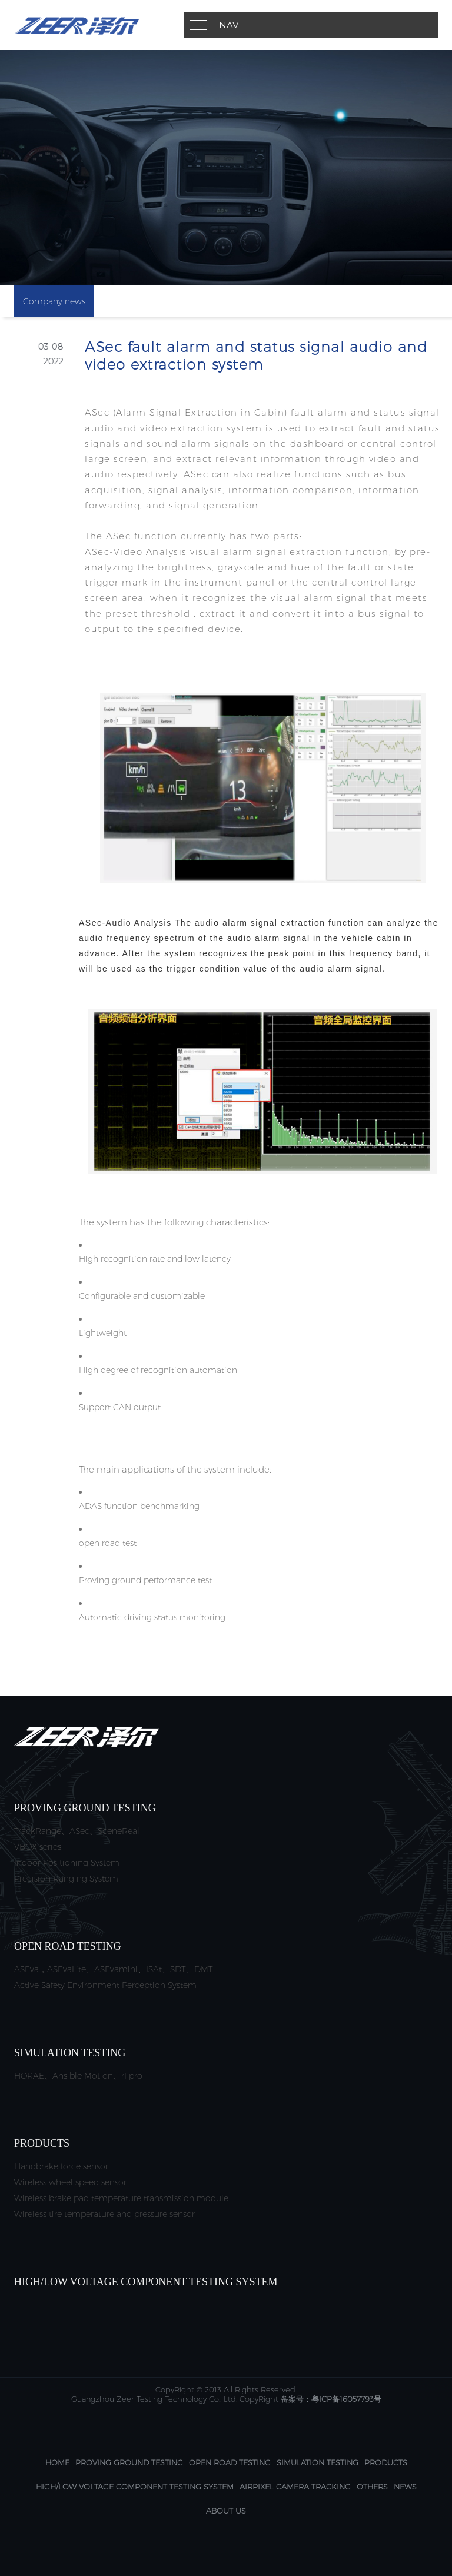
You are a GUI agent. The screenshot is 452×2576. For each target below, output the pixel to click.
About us (226, 2510)
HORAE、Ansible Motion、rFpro (78, 2075)
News (405, 2486)
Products (385, 2462)
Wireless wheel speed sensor (70, 2182)
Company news (54, 301)
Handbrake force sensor (61, 2166)
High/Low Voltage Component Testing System (135, 2486)
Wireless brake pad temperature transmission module (121, 2198)
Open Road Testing (230, 2462)
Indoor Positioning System (66, 1862)
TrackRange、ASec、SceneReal (76, 1831)
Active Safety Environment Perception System (105, 1985)
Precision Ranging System (66, 1878)
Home (57, 2462)
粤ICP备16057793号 (346, 2399)
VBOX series (37, 1847)
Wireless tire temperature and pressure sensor (104, 2214)
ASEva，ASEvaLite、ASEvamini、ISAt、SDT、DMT (113, 1969)
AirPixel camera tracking (295, 2486)
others (372, 2486)
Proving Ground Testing (129, 2462)
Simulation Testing (317, 2462)
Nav (228, 25)
